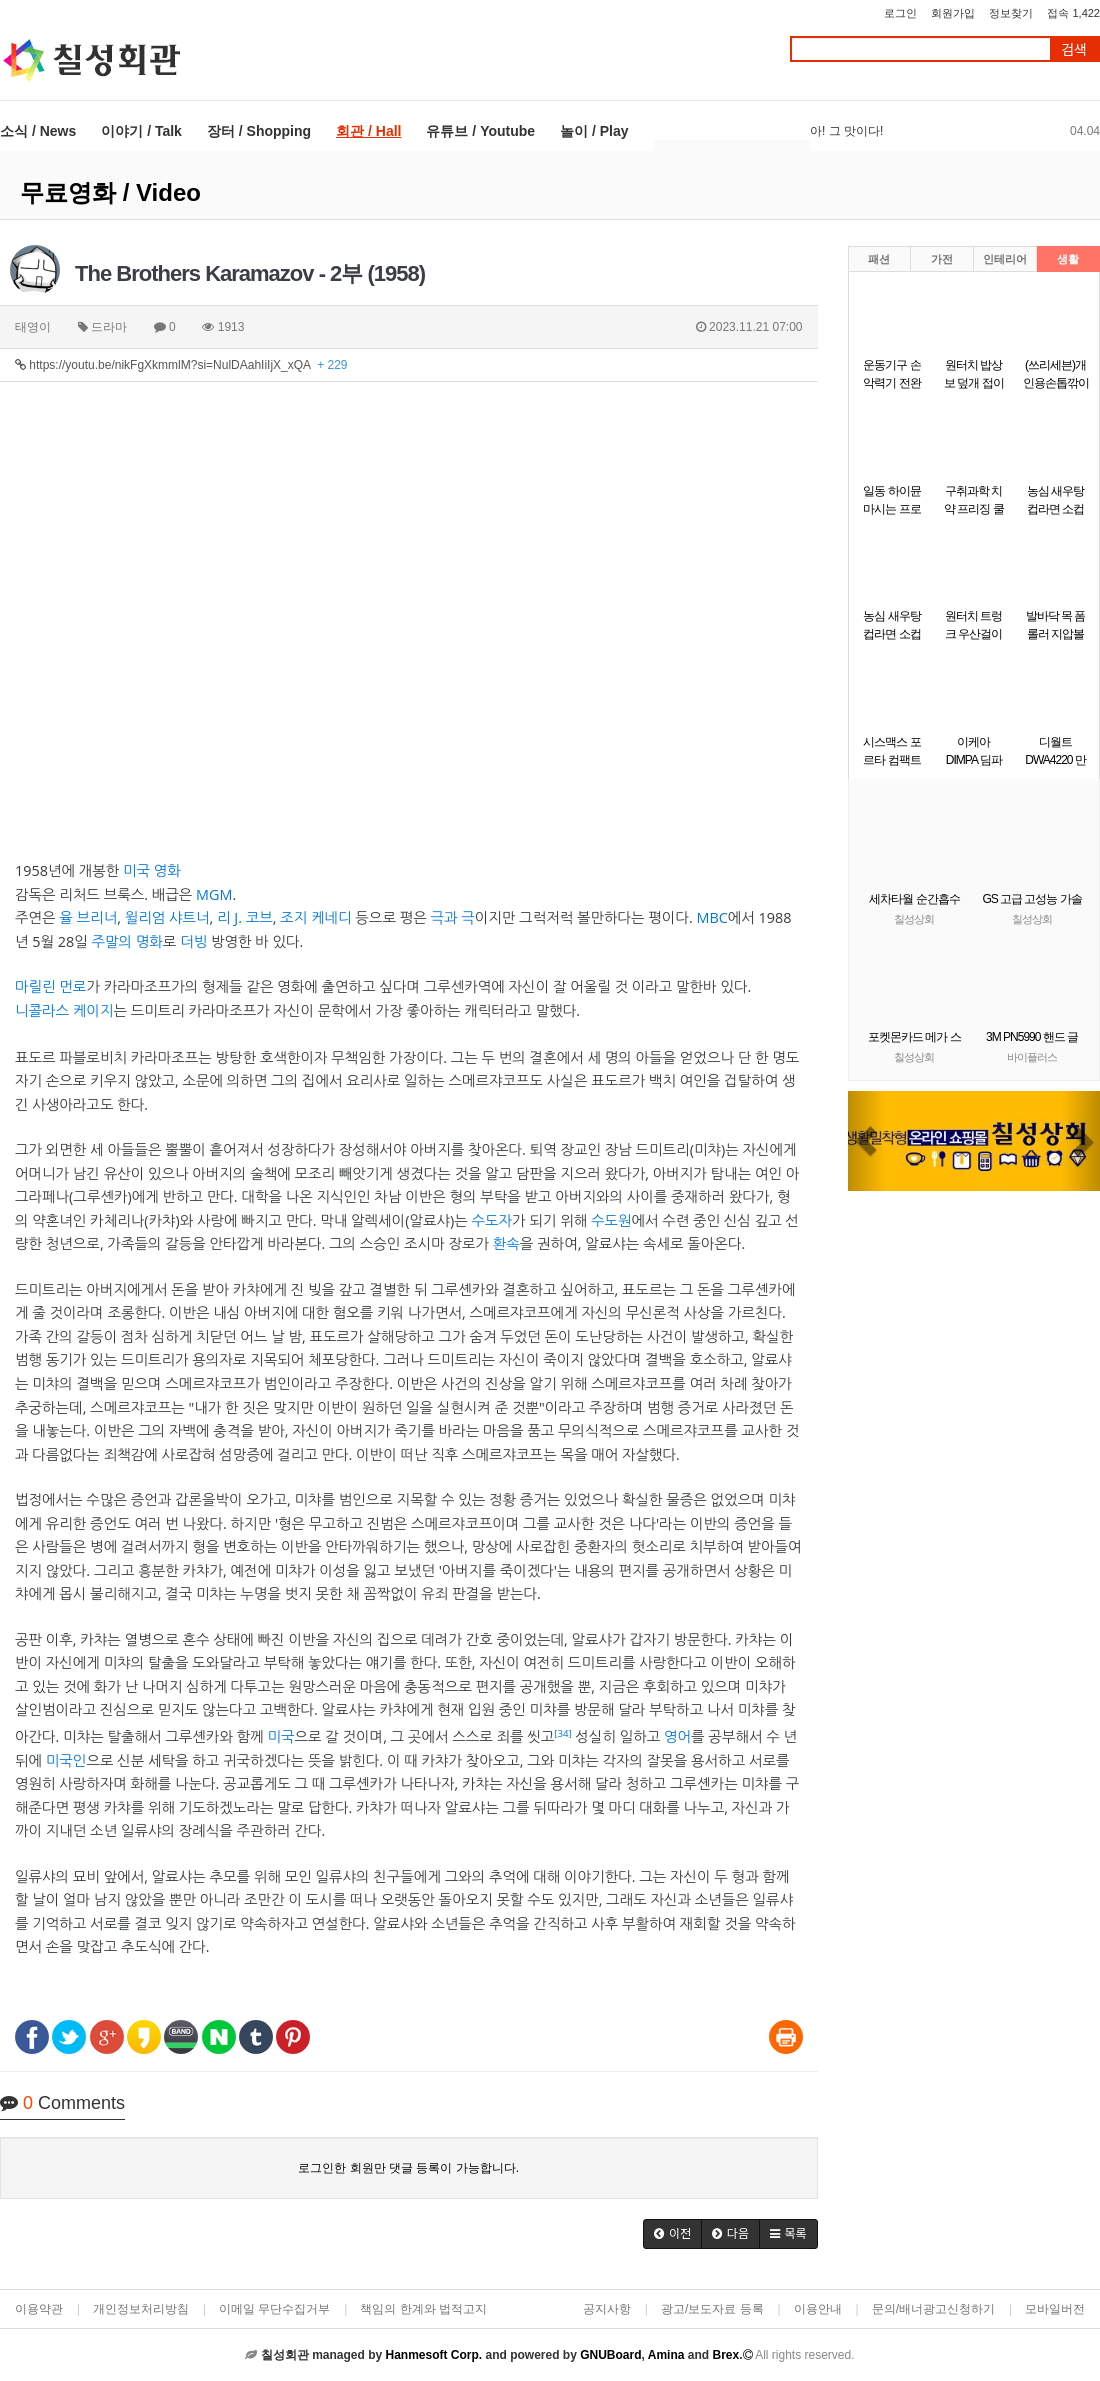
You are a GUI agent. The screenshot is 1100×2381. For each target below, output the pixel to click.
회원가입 (953, 13)
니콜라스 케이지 (64, 1010)
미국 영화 (152, 870)
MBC (711, 917)
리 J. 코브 (245, 917)
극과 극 (452, 917)
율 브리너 (88, 917)
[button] (672, 2234)
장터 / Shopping (259, 131)
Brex (725, 2355)
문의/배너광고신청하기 (933, 2309)
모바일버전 (1055, 2309)
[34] (562, 1733)
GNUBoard (610, 2355)
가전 (942, 259)
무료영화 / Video (110, 192)
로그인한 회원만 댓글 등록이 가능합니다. (408, 2168)
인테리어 (1005, 259)
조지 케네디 (315, 917)
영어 (677, 1736)
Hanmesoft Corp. (433, 2355)
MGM (214, 894)
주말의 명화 (126, 941)
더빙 (193, 941)
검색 (1074, 49)
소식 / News (38, 131)
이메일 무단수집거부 (274, 2309)
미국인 (66, 1760)
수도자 (491, 1220)
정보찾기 (1011, 13)
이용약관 (39, 2309)
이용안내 (818, 2309)
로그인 (900, 13)
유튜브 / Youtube (480, 131)
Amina (666, 2355)
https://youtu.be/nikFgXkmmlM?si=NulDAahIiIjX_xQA (181, 365)
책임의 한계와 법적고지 (423, 2309)
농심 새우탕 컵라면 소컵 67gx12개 (891, 634)
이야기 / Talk (141, 131)
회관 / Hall (368, 131)
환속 (506, 1243)
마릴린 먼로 (50, 986)
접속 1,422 (1073, 13)
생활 (1068, 259)
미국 (280, 1736)
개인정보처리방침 (141, 2309)
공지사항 (607, 2309)
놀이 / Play (594, 131)
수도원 (611, 1220)
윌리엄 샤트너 (167, 917)
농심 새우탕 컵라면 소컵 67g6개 (1055, 509)
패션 (879, 259)
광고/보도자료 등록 (712, 2309)
